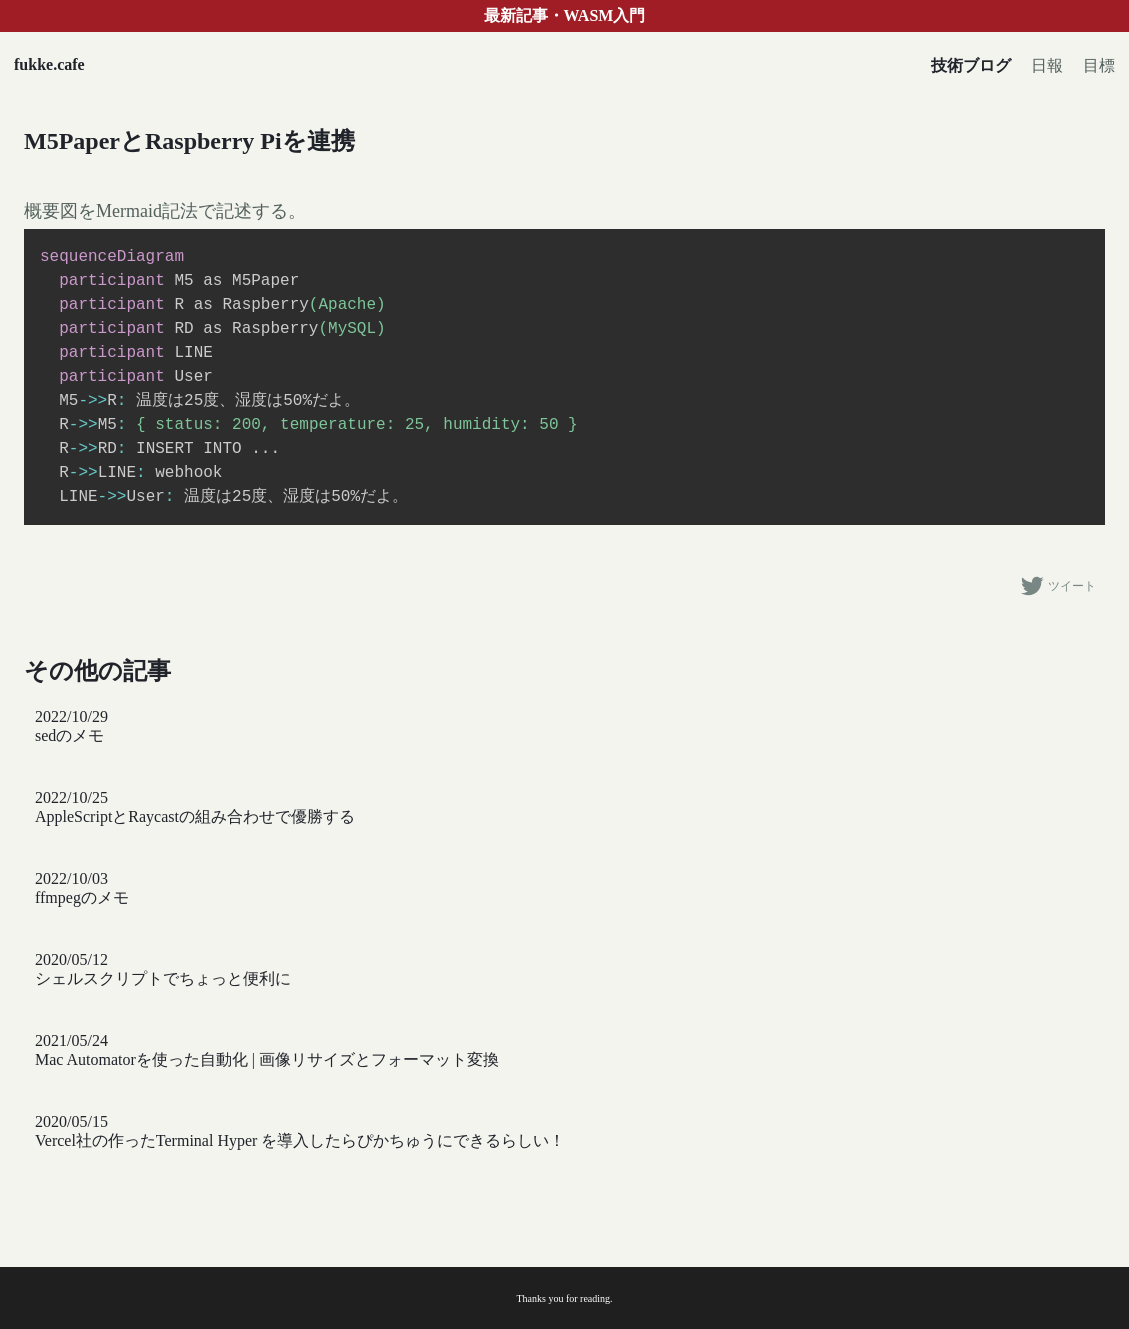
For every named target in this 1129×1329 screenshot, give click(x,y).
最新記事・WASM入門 (565, 15)
